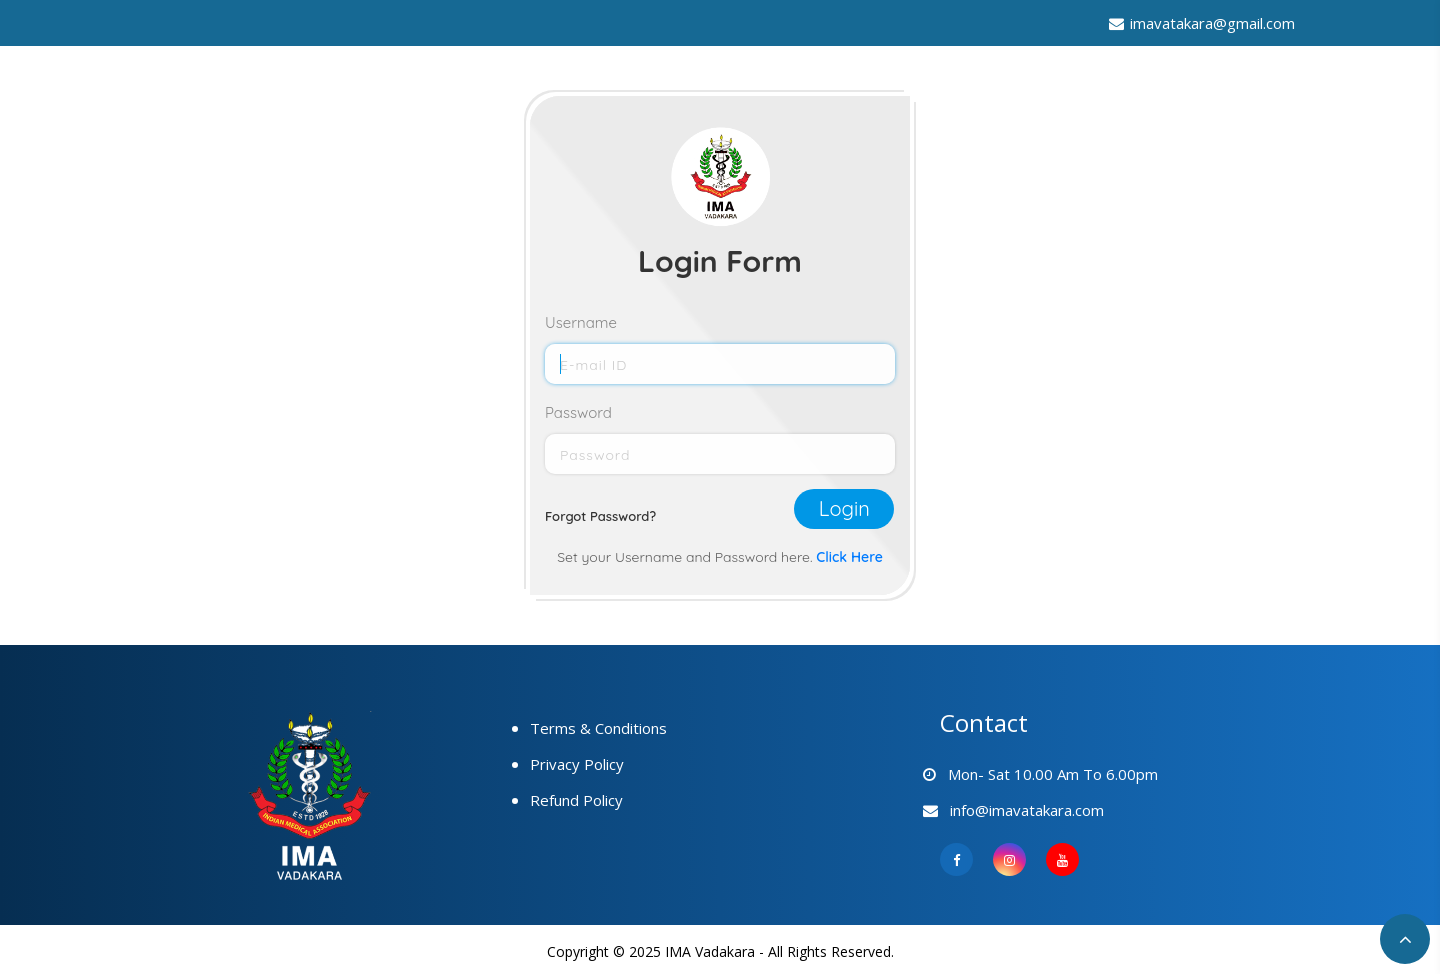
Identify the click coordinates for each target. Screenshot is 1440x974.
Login (844, 508)
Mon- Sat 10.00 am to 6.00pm (1049, 774)
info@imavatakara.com (1022, 810)
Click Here (849, 557)
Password (578, 412)
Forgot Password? (600, 516)
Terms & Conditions (598, 728)
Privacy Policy (577, 764)
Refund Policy (576, 800)
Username (581, 322)
